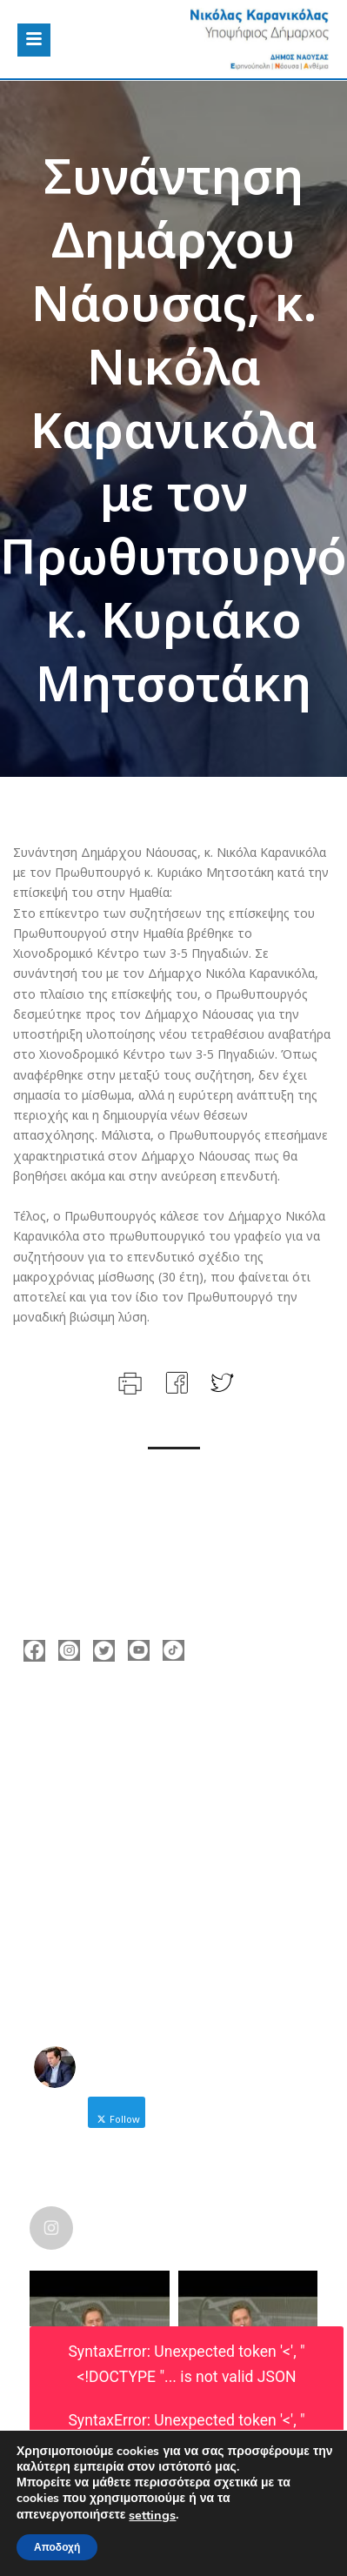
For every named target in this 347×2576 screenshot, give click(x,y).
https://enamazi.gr (104, 1827)
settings (152, 2515)
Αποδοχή (57, 2547)
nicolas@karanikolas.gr (117, 1801)
